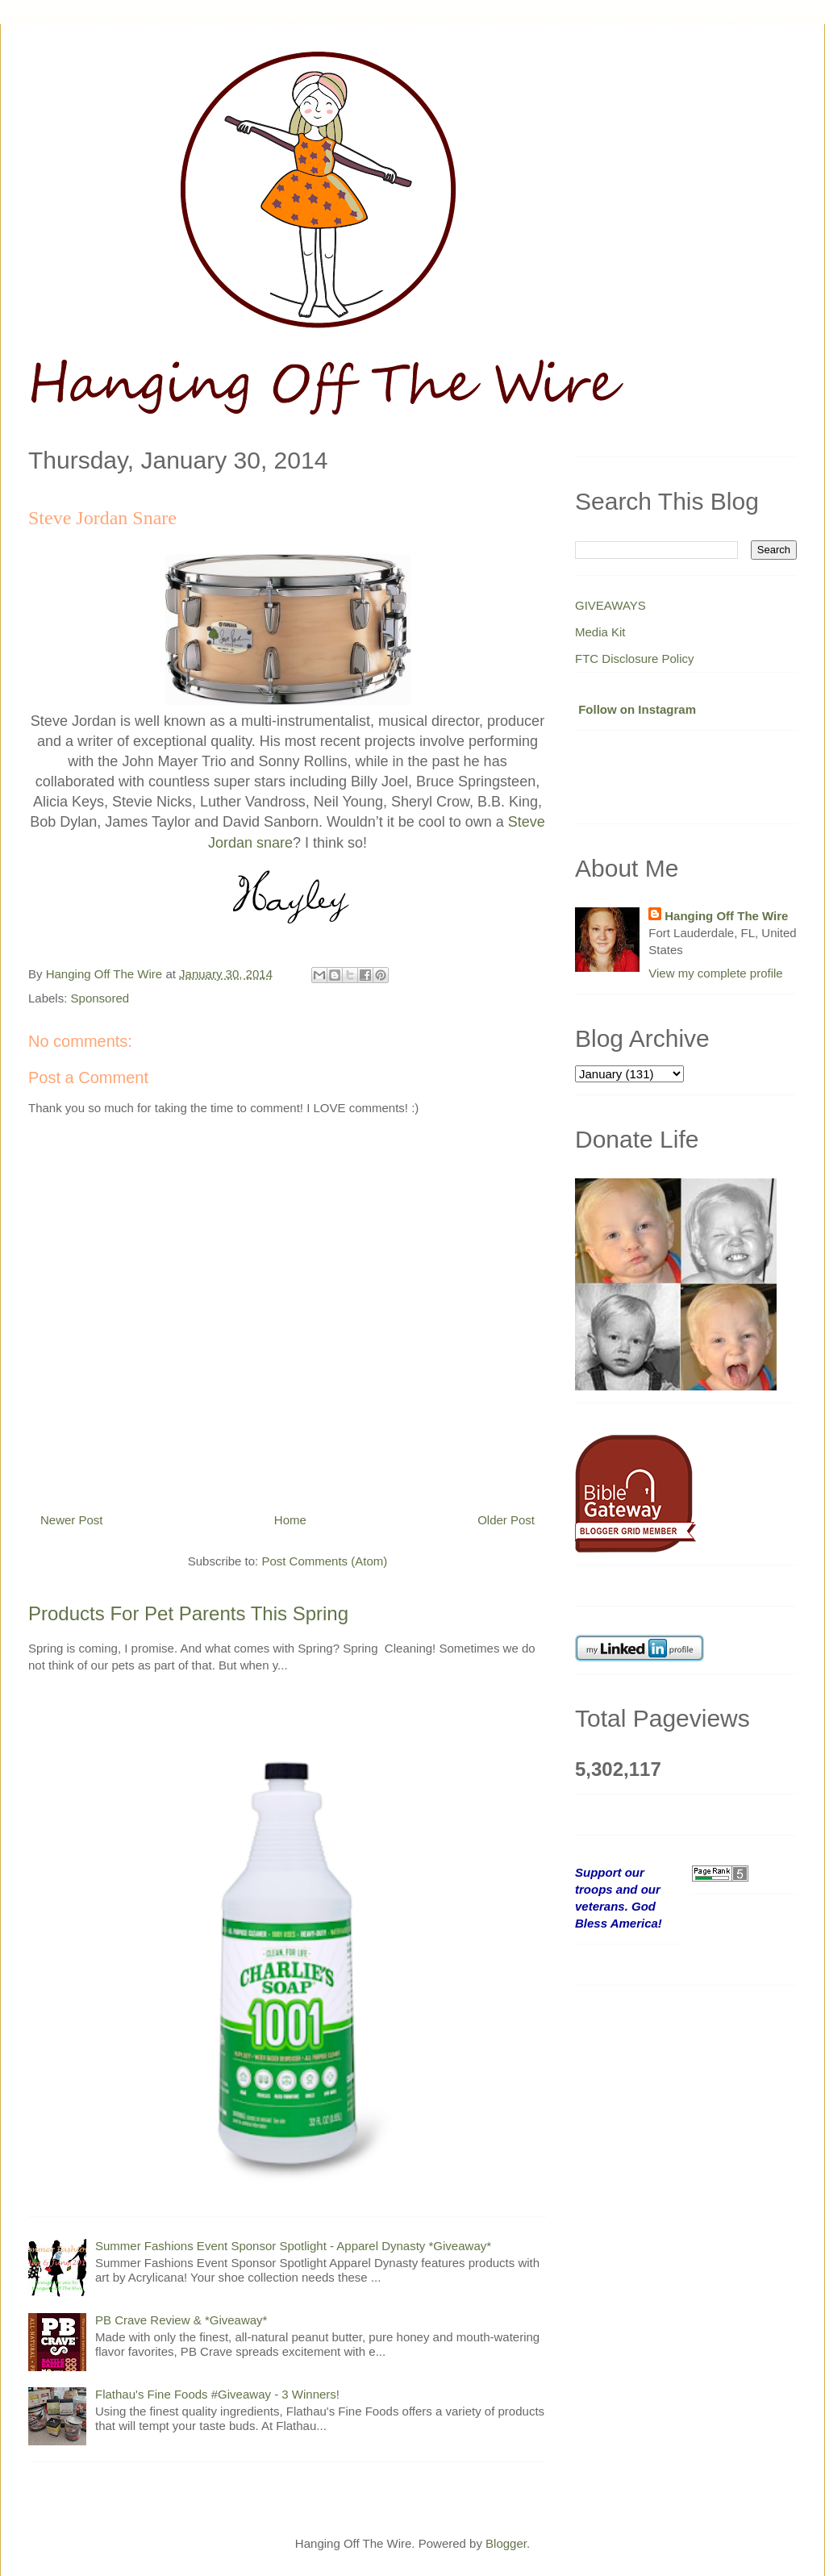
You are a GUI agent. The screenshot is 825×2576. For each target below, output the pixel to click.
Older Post (506, 1520)
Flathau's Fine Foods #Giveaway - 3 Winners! (217, 2394)
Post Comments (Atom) (324, 1561)
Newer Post (71, 1520)
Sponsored (100, 998)
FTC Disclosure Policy (634, 658)
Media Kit (600, 632)
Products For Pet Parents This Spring (188, 1613)
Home (290, 1520)
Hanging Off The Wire (726, 916)
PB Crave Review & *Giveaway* (181, 2320)
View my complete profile (715, 973)
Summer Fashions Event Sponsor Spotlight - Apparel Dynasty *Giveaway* (293, 2246)
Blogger (506, 2543)
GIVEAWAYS (610, 605)
